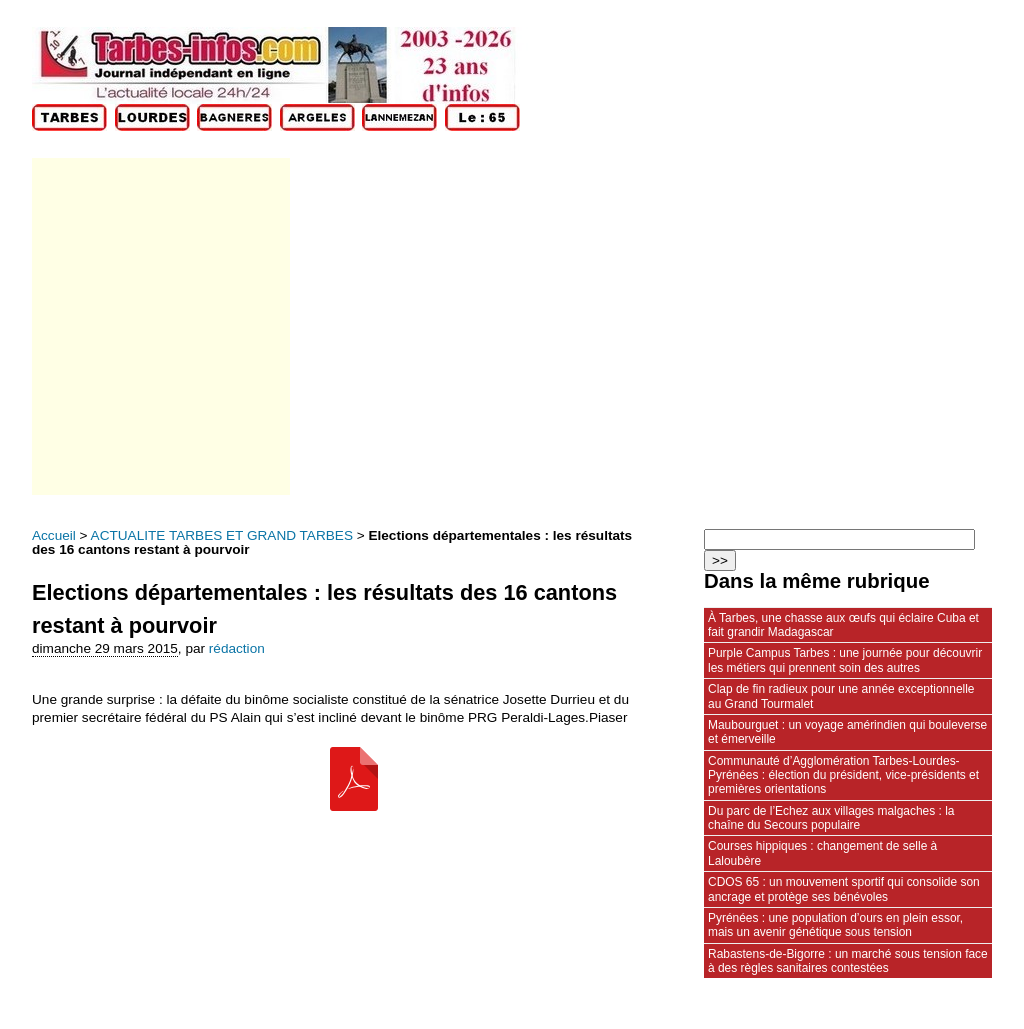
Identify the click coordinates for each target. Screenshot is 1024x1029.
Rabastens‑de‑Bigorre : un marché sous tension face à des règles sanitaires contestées (848, 961)
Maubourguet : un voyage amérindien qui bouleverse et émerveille (847, 732)
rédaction (237, 648)
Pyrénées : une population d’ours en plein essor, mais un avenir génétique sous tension (835, 925)
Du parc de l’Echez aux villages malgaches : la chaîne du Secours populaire (831, 818)
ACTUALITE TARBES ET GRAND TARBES (222, 535)
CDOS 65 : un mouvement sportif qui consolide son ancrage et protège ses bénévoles (844, 889)
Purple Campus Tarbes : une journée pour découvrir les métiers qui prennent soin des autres (845, 660)
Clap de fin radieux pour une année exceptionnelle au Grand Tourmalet (841, 696)
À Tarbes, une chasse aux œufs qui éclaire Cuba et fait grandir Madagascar (843, 625)
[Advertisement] (159, 326)
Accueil (54, 535)
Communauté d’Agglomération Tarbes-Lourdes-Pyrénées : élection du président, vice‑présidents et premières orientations (843, 775)
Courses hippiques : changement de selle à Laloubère (822, 853)
